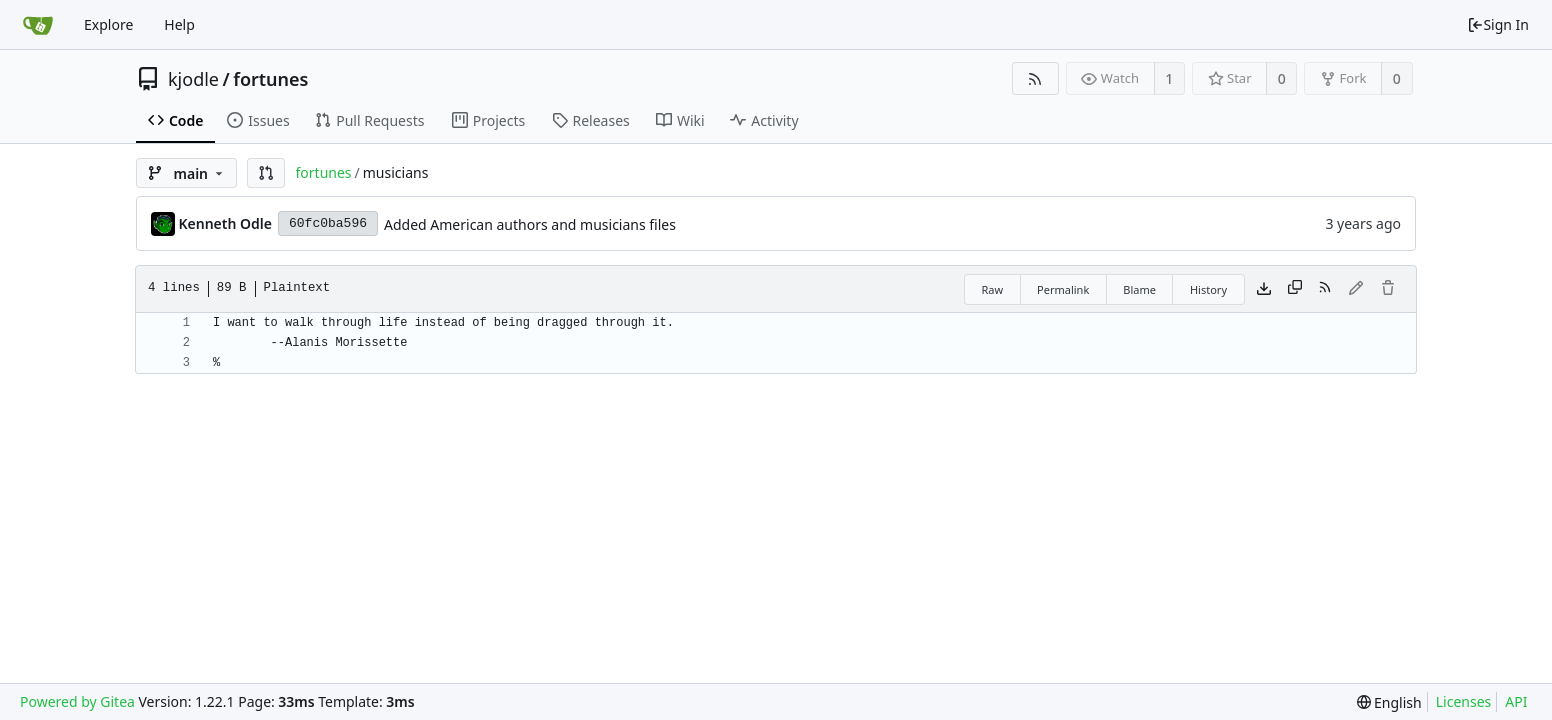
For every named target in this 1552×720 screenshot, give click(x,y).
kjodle (193, 79)
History (1208, 289)
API (1516, 701)
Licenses (1464, 701)
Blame (1139, 289)
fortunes (270, 79)
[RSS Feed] (1035, 78)
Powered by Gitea (77, 701)
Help (179, 24)
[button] (266, 173)
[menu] (1389, 702)
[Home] (38, 25)
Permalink (1063, 289)
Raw (992, 289)
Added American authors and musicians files (530, 224)
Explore (108, 24)
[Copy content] (1295, 289)
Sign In (1498, 24)
